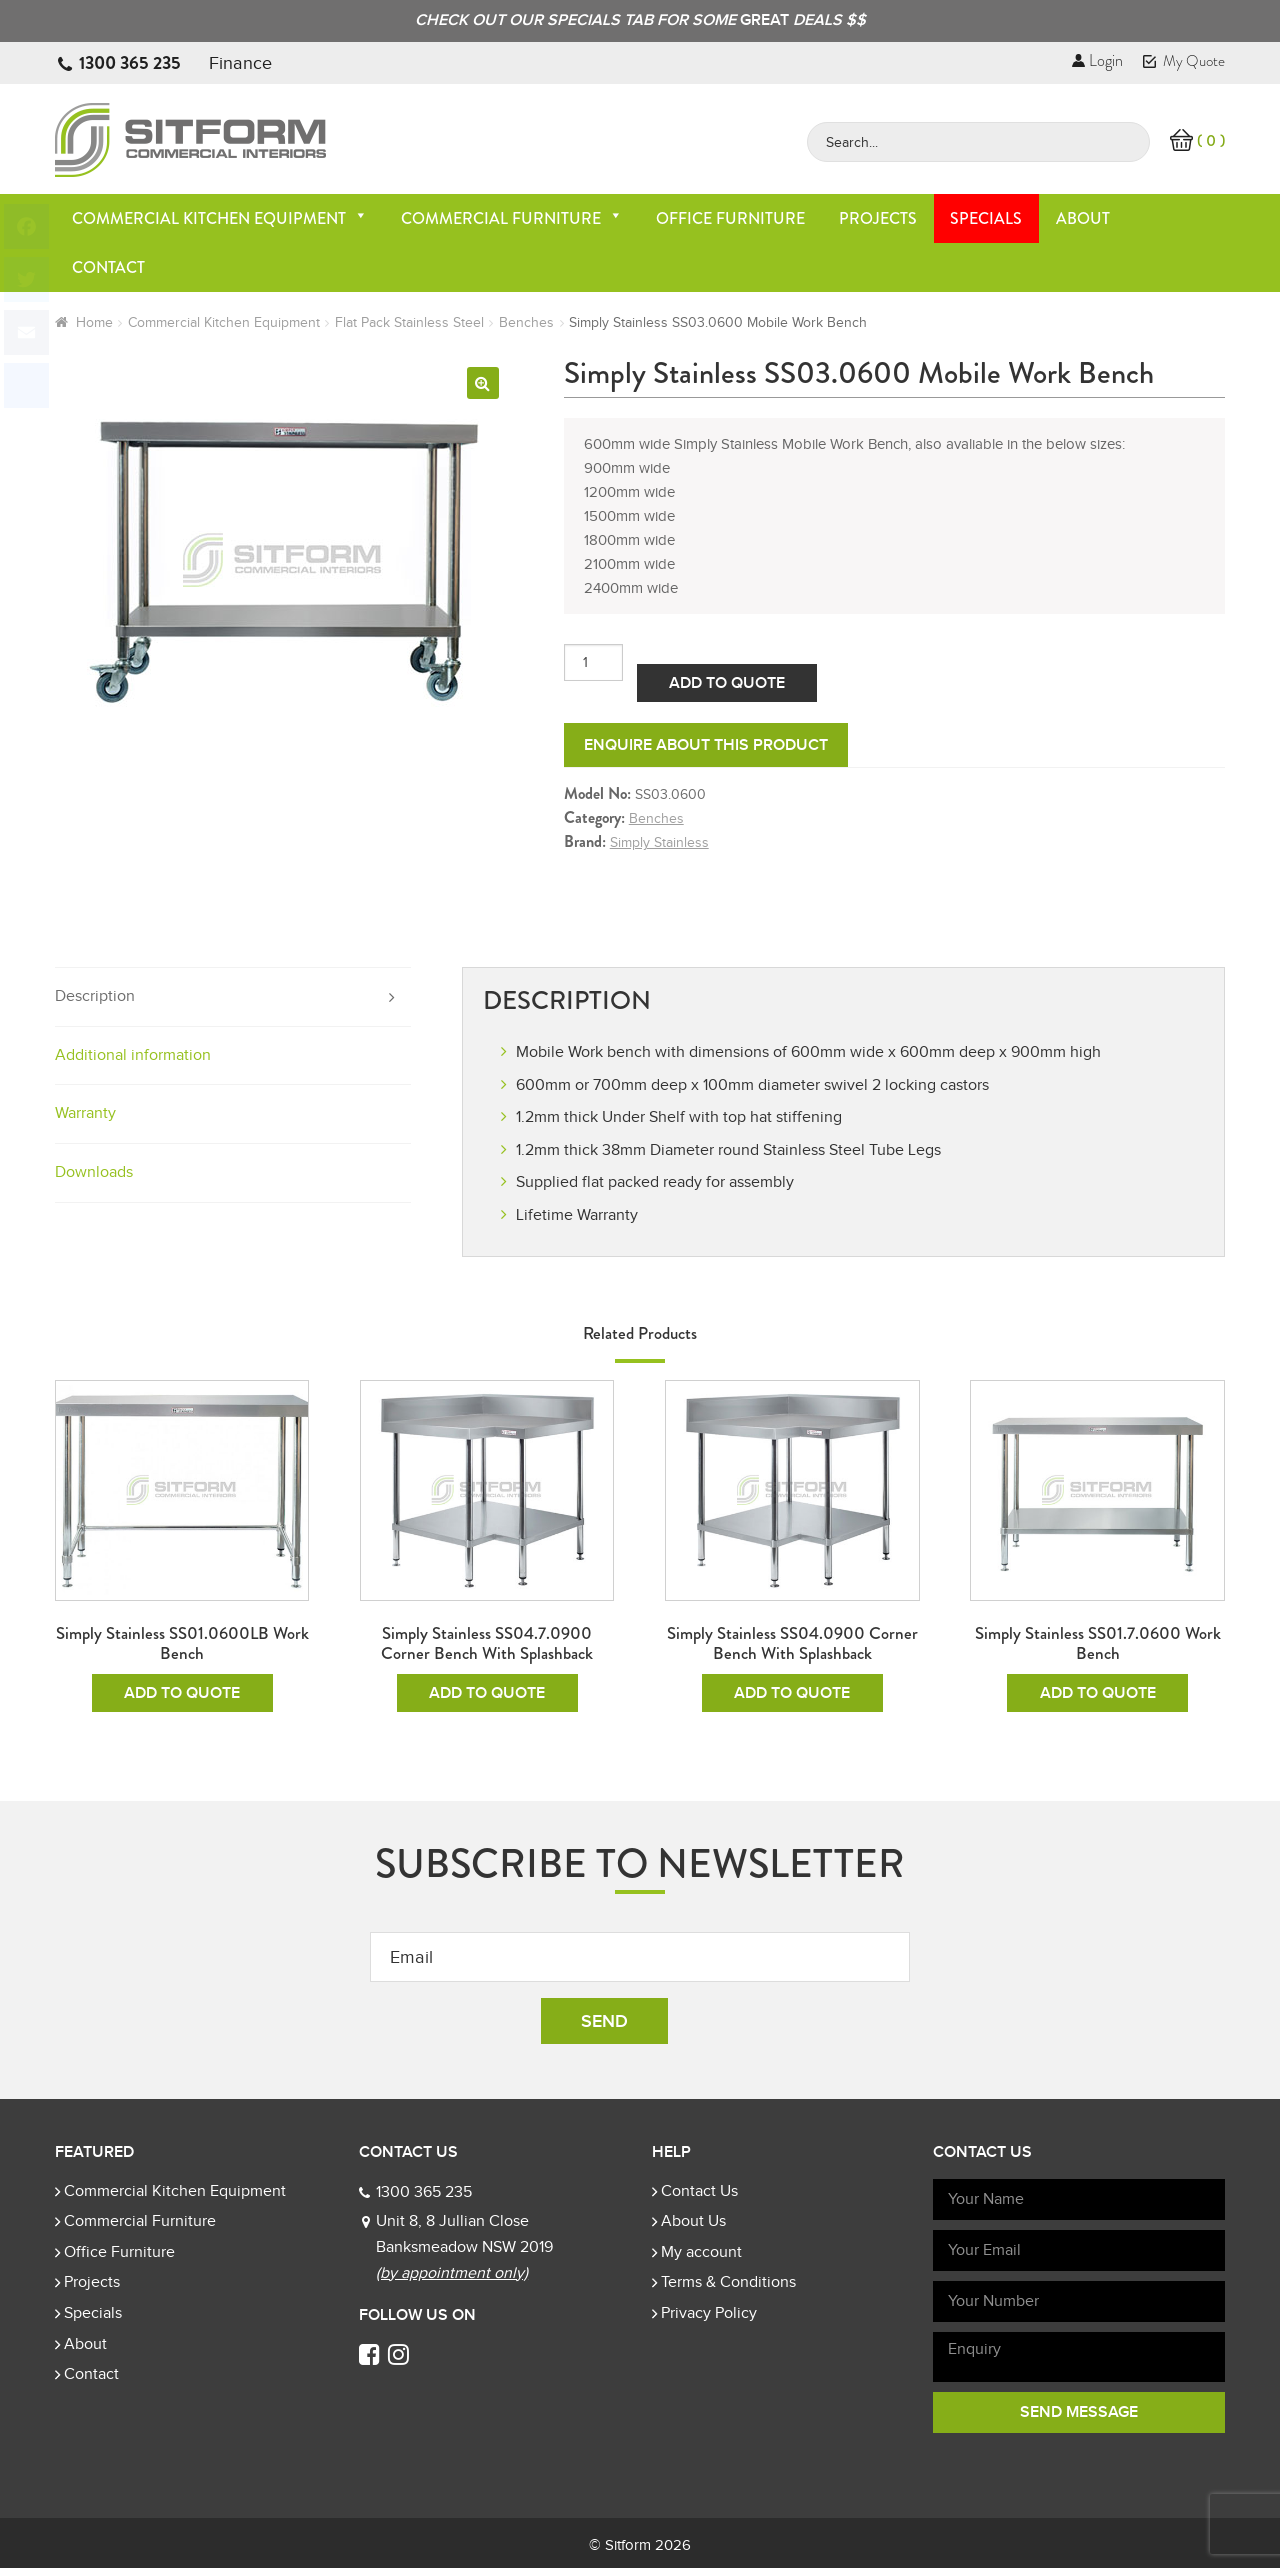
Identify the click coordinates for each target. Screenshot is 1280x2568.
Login (1097, 60)
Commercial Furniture (512, 218)
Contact (108, 267)
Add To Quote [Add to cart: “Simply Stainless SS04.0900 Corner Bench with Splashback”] (792, 1693)
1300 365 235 (130, 63)
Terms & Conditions (728, 2282)
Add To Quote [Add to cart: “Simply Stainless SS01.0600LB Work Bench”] (182, 1693)
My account (701, 2252)
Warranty (85, 1113)
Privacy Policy (709, 2313)
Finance (240, 63)
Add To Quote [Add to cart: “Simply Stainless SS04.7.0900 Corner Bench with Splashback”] (487, 1693)
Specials (986, 218)
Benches (526, 322)
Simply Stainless (659, 842)
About (1083, 218)
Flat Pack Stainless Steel (409, 322)
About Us (693, 2221)
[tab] (233, 997)
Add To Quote (727, 683)
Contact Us (699, 2191)
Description (95, 996)
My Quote (1184, 61)
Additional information (133, 1055)
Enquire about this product (706, 745)
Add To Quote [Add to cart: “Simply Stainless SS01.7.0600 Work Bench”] (1098, 1693)
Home (94, 322)
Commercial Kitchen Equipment (220, 218)
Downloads (94, 1172)
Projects (878, 218)
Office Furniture (730, 218)
